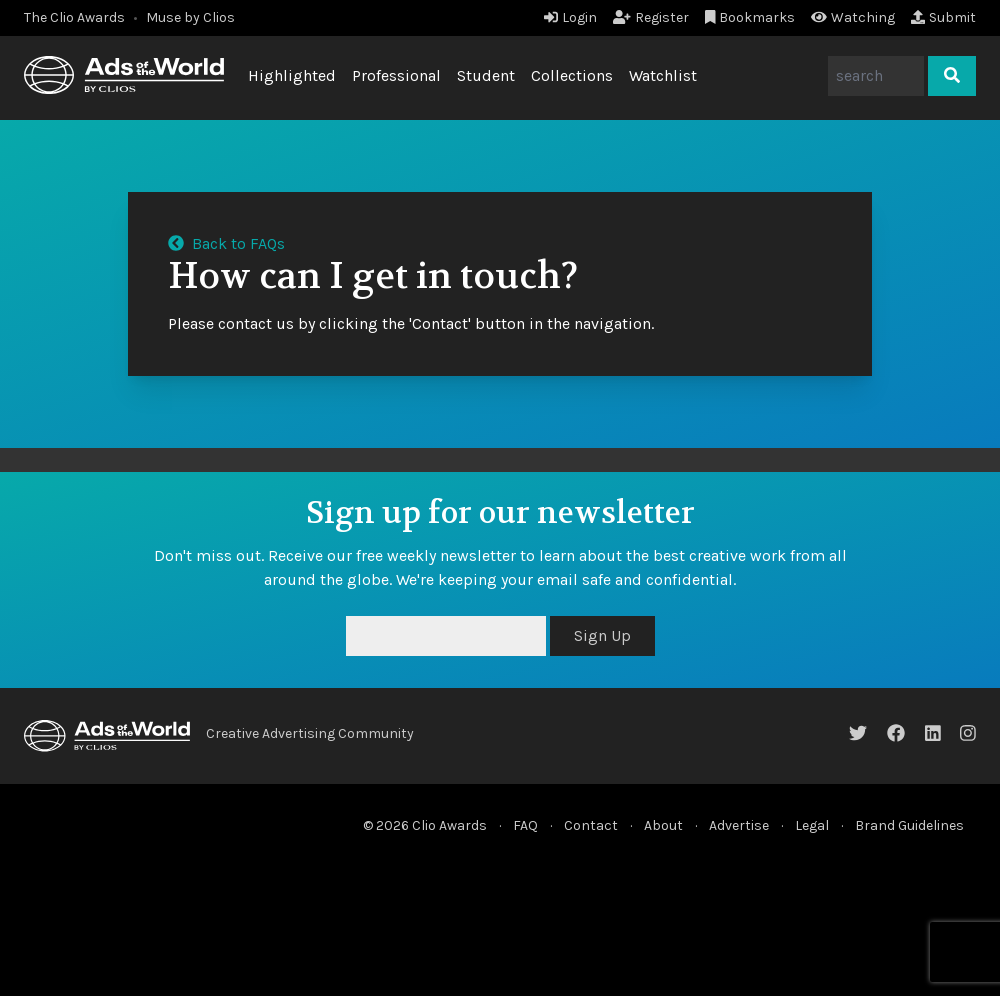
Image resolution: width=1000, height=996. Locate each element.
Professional (396, 75)
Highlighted (292, 75)
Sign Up (602, 635)
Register (651, 17)
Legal (812, 825)
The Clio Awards (74, 17)
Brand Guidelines (909, 825)
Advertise (739, 825)
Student (486, 75)
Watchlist (663, 75)
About (663, 825)
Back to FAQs (226, 243)
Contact (591, 825)
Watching (853, 17)
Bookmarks (750, 17)
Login (570, 17)
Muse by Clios (190, 17)
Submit (943, 17)
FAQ (525, 825)
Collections (572, 75)
